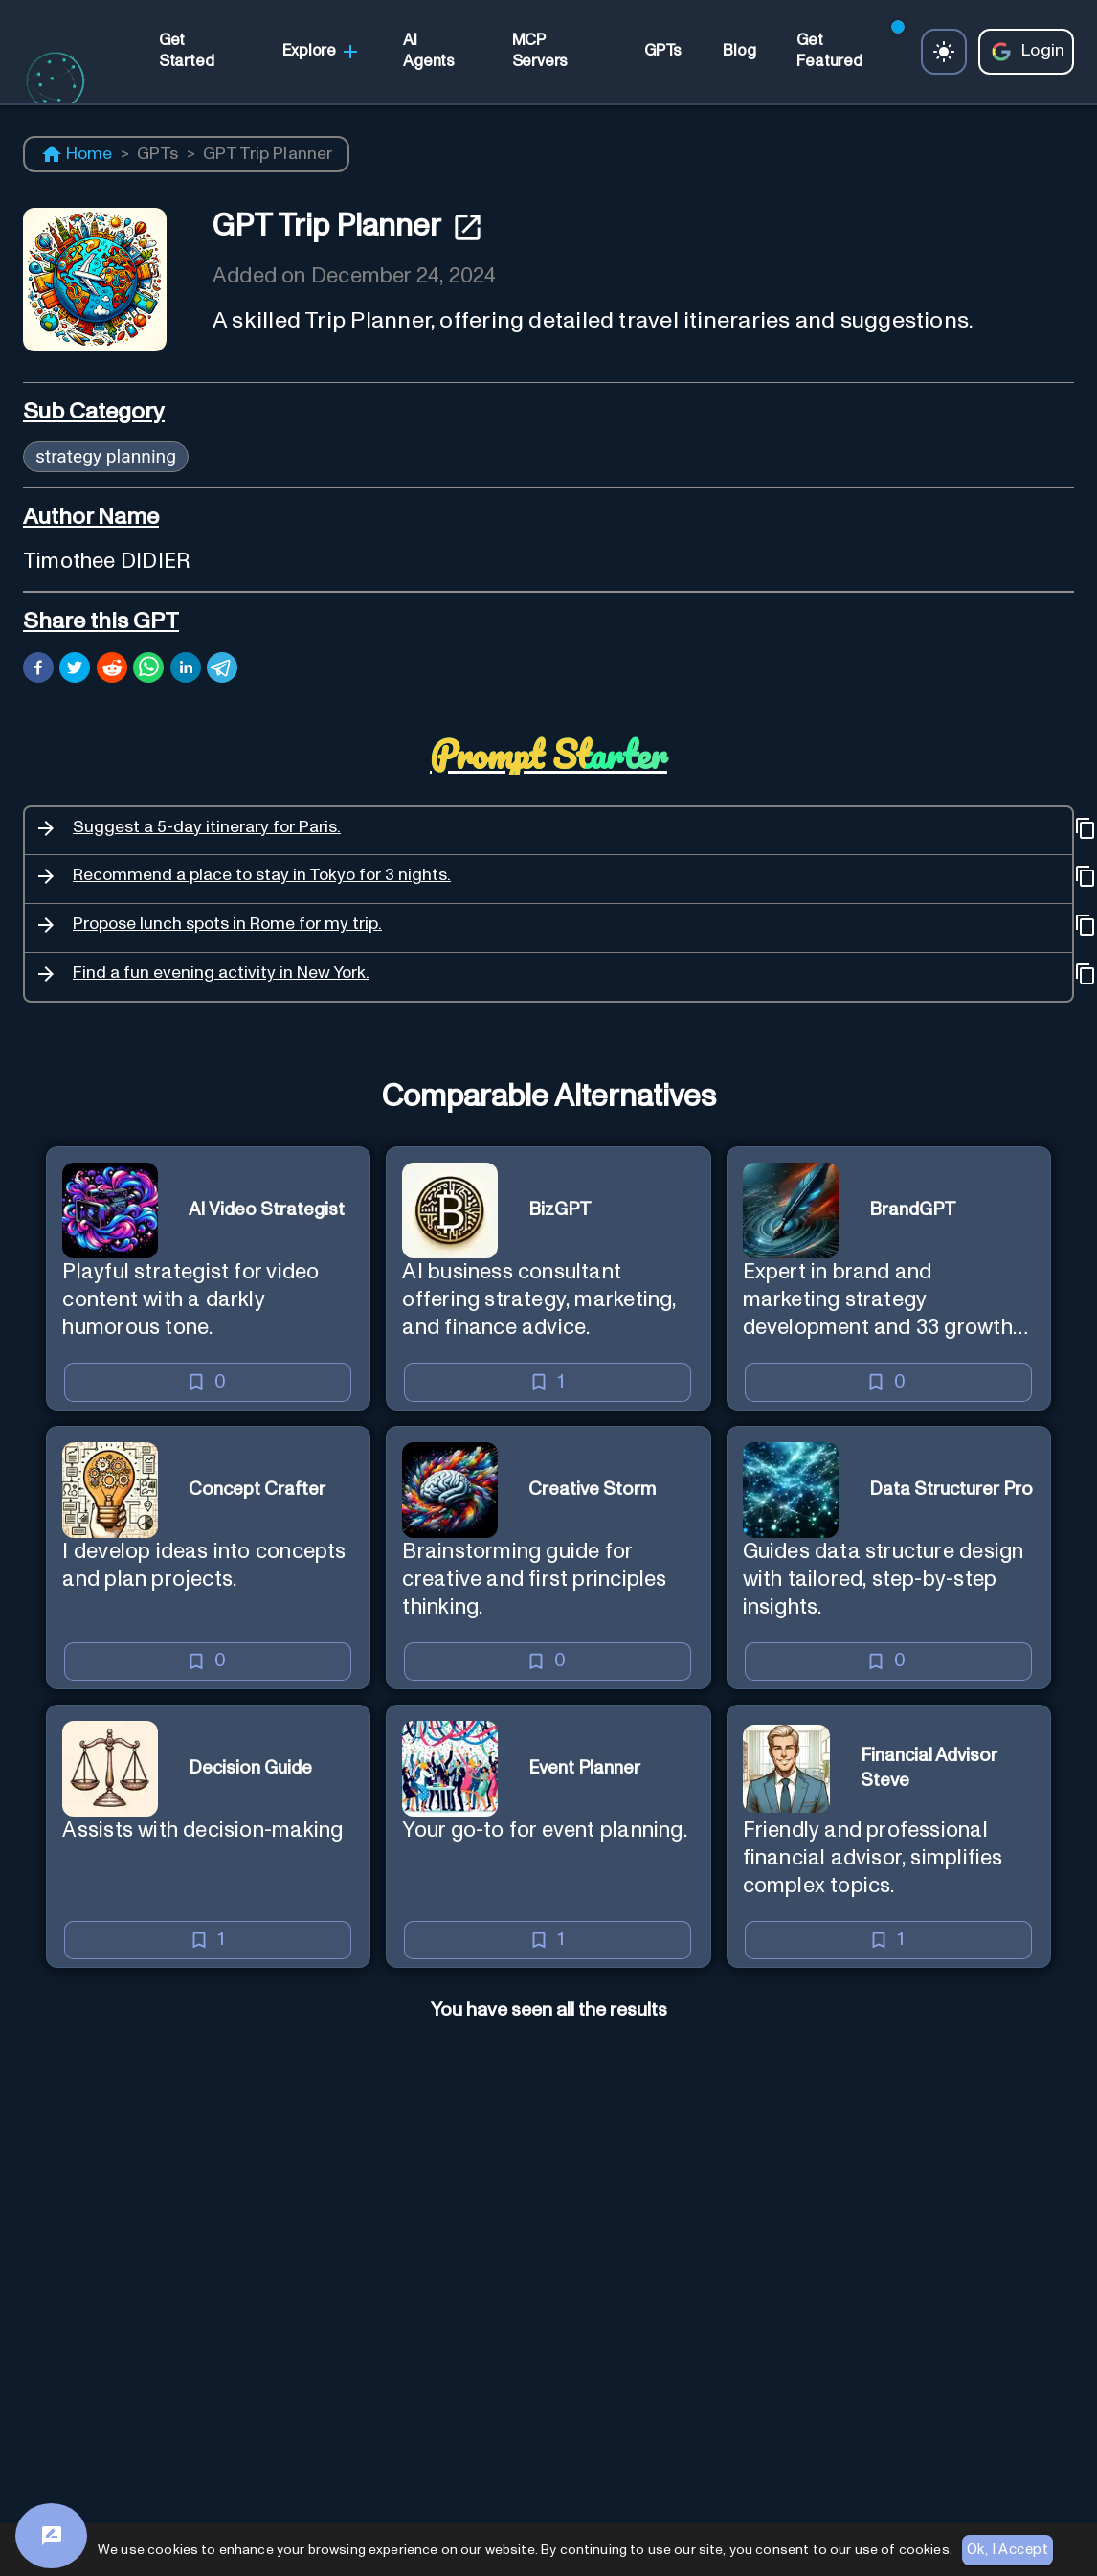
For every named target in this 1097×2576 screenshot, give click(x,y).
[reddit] (112, 670)
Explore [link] (322, 51)
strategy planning (105, 456)
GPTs (158, 154)
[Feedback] (51, 2535)
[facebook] (38, 670)
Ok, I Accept (1007, 2550)
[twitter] (74, 670)
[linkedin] (185, 670)
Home (76, 154)
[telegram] (222, 670)
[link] (200, 51)
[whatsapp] (148, 670)
